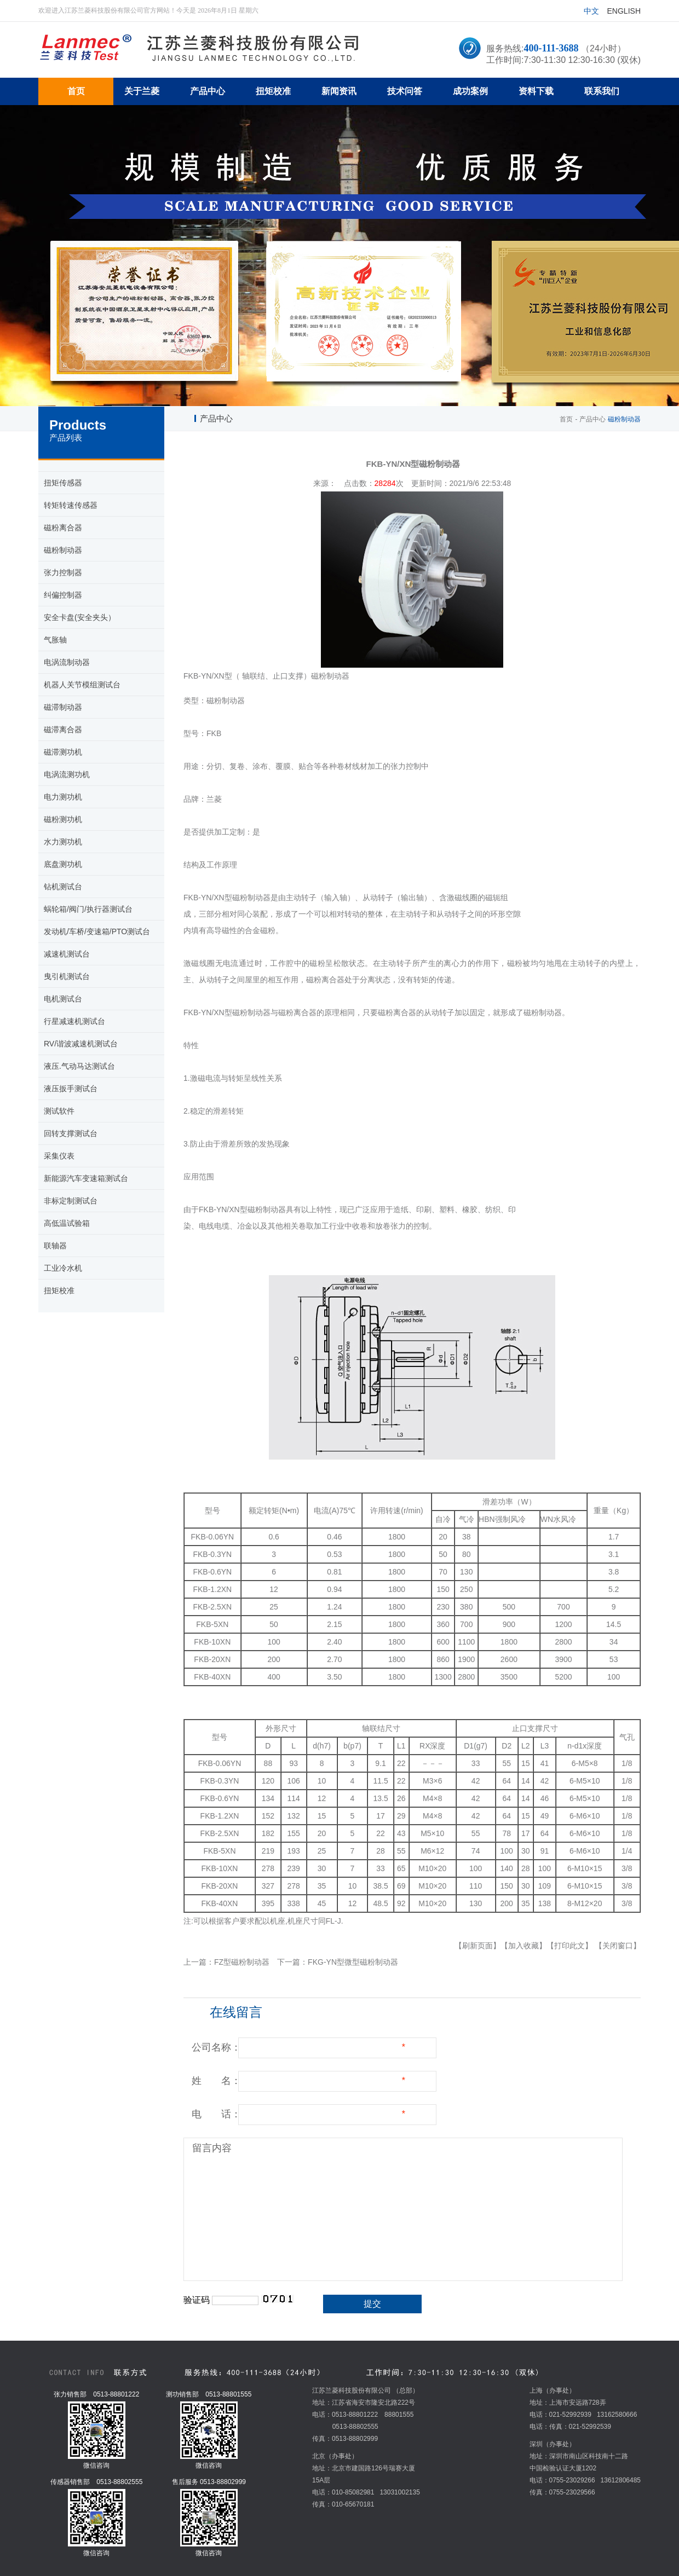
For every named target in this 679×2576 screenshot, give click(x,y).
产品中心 (592, 419)
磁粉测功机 (63, 819)
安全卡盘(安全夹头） (80, 617)
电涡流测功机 (67, 774)
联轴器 (55, 1245)
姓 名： (216, 2080)
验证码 (196, 2300)
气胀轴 (55, 639)
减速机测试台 (67, 954)
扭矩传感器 (63, 482)
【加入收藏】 (523, 1945)
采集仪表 (59, 1155)
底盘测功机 (63, 864)
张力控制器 (63, 572)
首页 (566, 419)
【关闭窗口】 (618, 1945)
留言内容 (212, 2148)
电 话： (216, 2114)
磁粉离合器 (63, 527)
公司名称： (216, 2047)
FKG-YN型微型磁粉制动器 (353, 1962)
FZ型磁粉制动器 (241, 1962)
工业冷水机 (63, 1268)
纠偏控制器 (63, 595)
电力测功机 (63, 796)
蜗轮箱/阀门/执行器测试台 (88, 909)
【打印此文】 (569, 1945)
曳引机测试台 (67, 976)
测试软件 (59, 1111)
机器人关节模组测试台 (82, 684)
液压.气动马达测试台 (79, 1066)
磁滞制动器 (63, 707)
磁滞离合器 (63, 729)
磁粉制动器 (63, 550)
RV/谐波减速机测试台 (81, 1043)
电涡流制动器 (67, 662)
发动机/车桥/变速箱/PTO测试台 (97, 931)
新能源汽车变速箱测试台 (86, 1178)
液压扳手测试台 (70, 1088)
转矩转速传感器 (70, 505)
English (624, 11)
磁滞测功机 (63, 752)
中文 (591, 11)
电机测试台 (63, 998)
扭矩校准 (59, 1290)
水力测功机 (63, 841)
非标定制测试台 (70, 1200)
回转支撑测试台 (70, 1133)
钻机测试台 (63, 886)
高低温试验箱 (67, 1223)
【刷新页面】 (477, 1945)
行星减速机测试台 (74, 1021)
